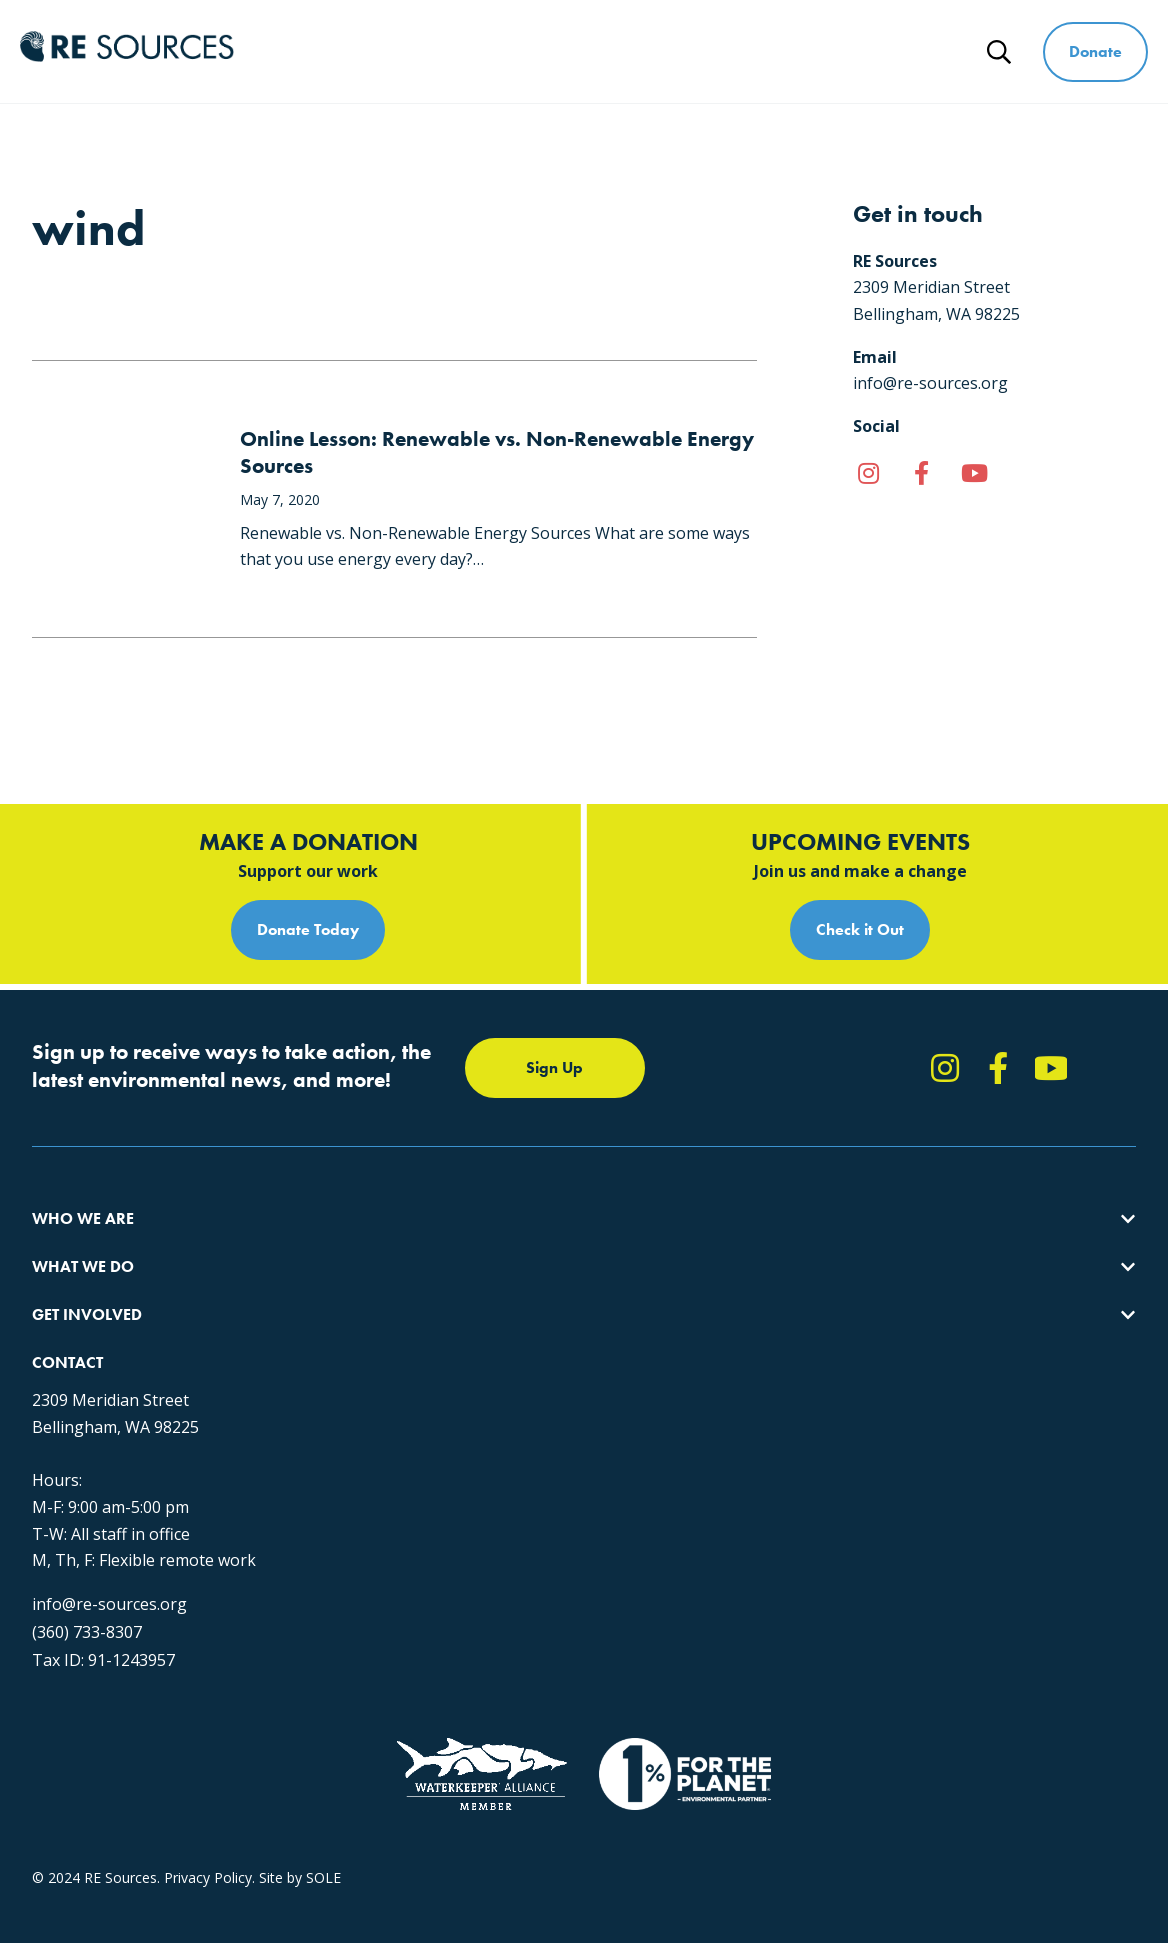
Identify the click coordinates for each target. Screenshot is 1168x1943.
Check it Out (860, 929)
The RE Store (330, 1388)
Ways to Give (827, 51)
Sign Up (554, 1067)
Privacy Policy (208, 1765)
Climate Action (335, 1280)
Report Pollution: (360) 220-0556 (662, 1280)
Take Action (595, 1244)
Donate (1095, 51)
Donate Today (308, 929)
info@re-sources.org (917, 1444)
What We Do (549, 51)
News (941, 51)
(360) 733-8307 (895, 1472)
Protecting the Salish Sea (368, 1244)
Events (578, 1352)
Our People (68, 1316)
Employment (73, 1352)
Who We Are (412, 51)
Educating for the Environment (386, 1316)
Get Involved (687, 51)
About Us (62, 1244)
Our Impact (68, 1280)
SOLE (323, 1765)
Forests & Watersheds (360, 1352)
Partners (59, 1388)
